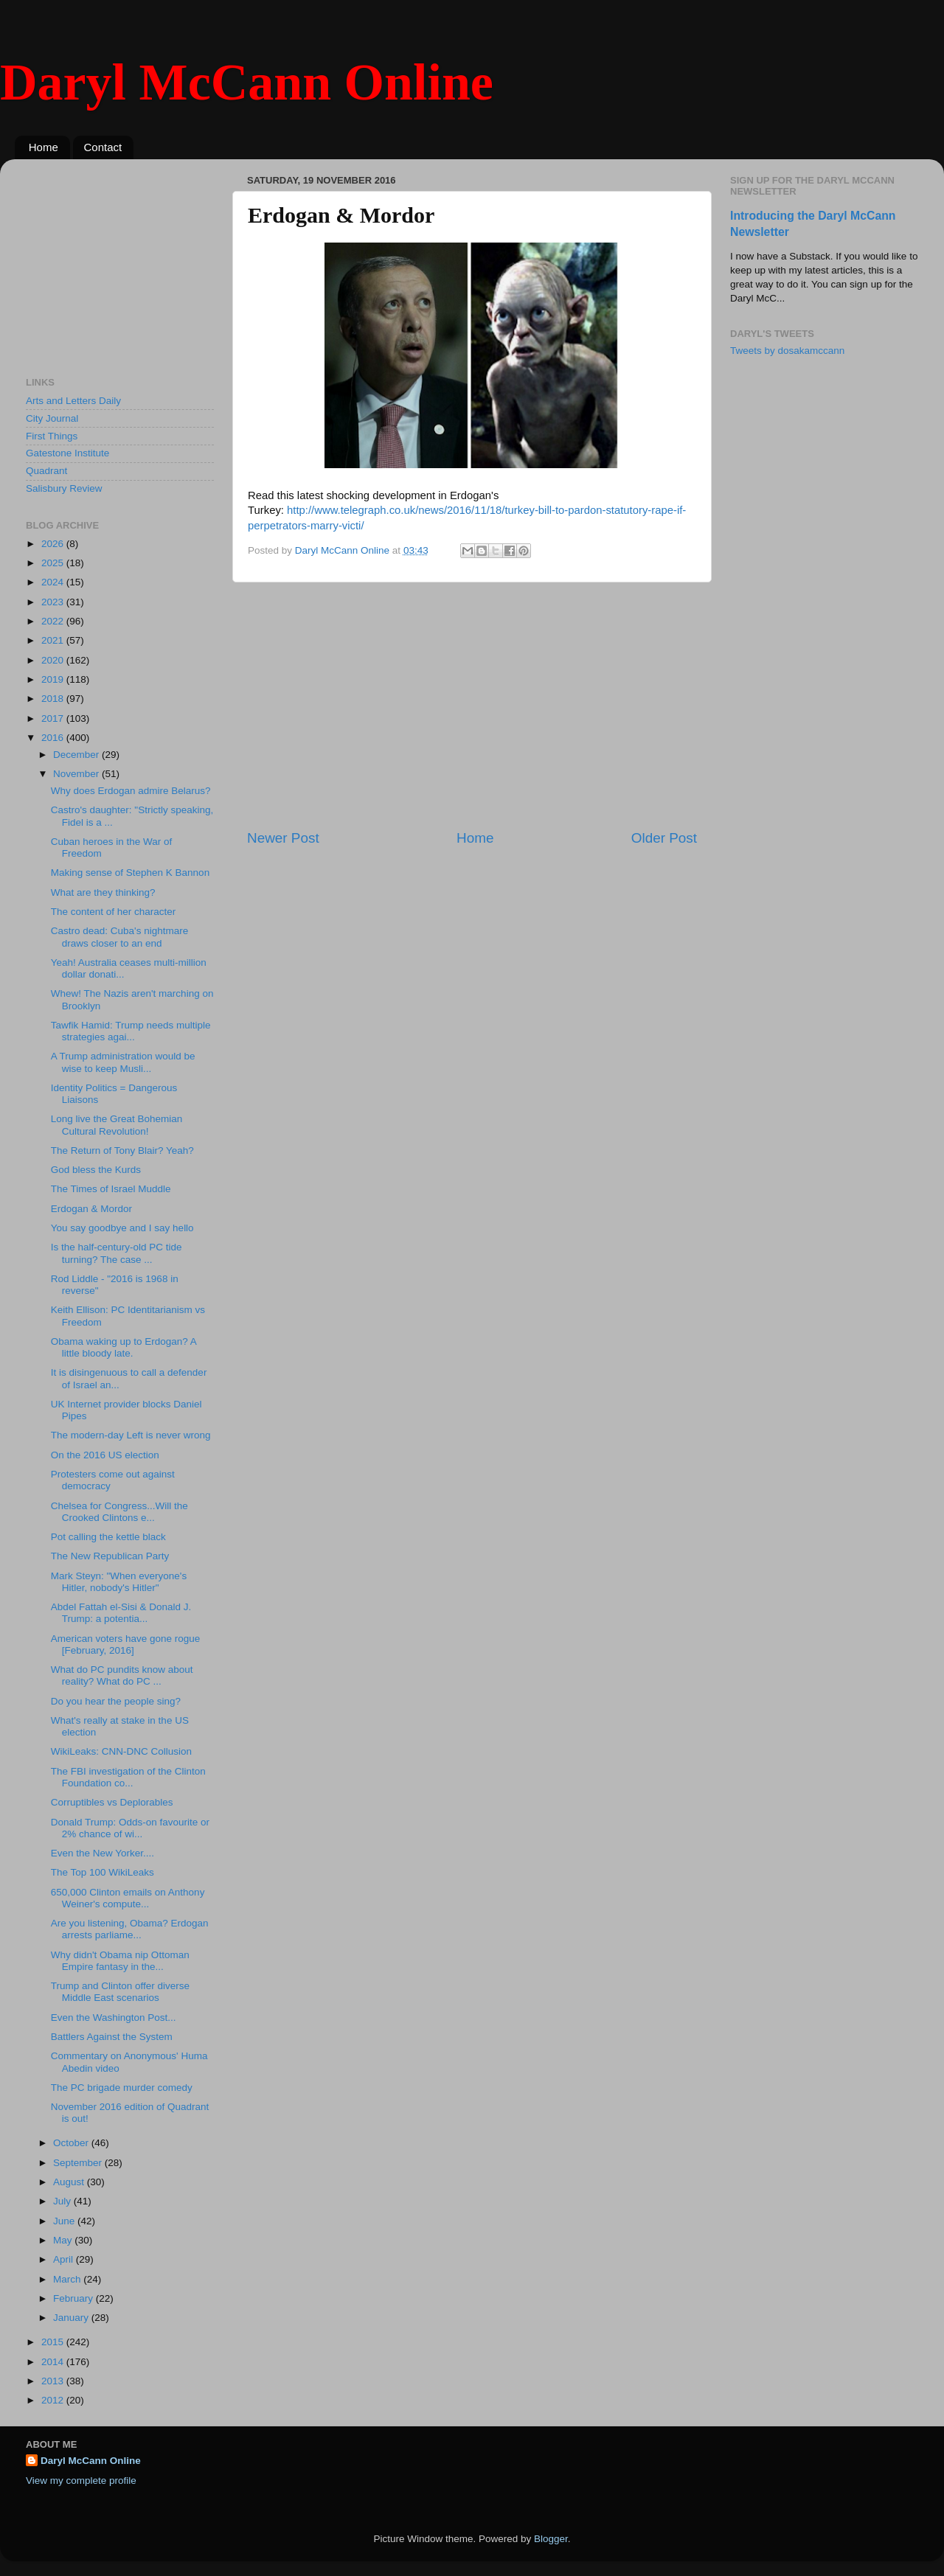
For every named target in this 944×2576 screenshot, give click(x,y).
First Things (51, 436)
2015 (53, 2341)
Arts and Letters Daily (73, 400)
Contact (103, 147)
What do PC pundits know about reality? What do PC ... (122, 1675)
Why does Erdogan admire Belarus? (131, 790)
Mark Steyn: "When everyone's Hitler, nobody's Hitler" (119, 1581)
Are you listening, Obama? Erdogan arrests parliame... (130, 1929)
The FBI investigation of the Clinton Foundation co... (128, 1777)
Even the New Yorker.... (102, 1853)
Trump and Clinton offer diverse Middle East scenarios (120, 1991)
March (68, 2279)
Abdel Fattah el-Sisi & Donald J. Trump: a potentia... (121, 1612)
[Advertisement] (472, 705)
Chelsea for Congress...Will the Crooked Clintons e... (119, 1511)
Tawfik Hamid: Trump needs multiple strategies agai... (131, 1031)
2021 (53, 640)
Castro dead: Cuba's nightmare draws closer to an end (119, 936)
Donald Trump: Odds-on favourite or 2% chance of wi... (130, 1828)
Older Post (664, 838)
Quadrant (46, 470)
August (70, 2181)
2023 (53, 602)
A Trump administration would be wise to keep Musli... (123, 1062)
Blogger (551, 2538)
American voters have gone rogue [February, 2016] (126, 1644)
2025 (53, 562)
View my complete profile (81, 2480)
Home (43, 147)
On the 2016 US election (105, 1455)
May (63, 2240)
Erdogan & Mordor (91, 1208)
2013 (53, 2381)
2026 (53, 543)
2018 (53, 698)
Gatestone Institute (67, 453)
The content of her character (113, 911)
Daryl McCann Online (246, 82)
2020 (53, 660)
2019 (53, 679)
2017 (53, 718)
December (77, 754)
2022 (53, 621)
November (77, 773)
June (65, 2221)
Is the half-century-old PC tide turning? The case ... (116, 1253)
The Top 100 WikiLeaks (102, 1872)
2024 (53, 582)
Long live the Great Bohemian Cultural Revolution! (117, 1124)
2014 (53, 2361)
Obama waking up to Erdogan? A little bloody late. (123, 1347)
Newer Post (283, 838)
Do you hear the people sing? (116, 1701)
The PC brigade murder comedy (121, 2087)
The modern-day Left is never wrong (131, 1435)
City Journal (52, 418)
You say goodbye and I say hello (122, 1227)
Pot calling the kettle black (108, 1536)
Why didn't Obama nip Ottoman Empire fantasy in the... (120, 1960)
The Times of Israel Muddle (111, 1188)
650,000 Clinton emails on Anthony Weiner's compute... (128, 1898)
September (79, 2162)
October (72, 2142)
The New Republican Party (110, 1556)
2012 (53, 2400)
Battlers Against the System (112, 2036)
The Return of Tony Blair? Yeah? (122, 1150)
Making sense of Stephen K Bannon (130, 872)
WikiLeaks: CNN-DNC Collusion (121, 1751)
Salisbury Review (64, 488)
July (63, 2201)
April (64, 2259)
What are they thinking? (103, 892)
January (72, 2317)
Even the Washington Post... (113, 2017)
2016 (53, 737)
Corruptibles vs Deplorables (112, 1802)
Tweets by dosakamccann (787, 350)
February (74, 2298)
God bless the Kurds (96, 1169)
